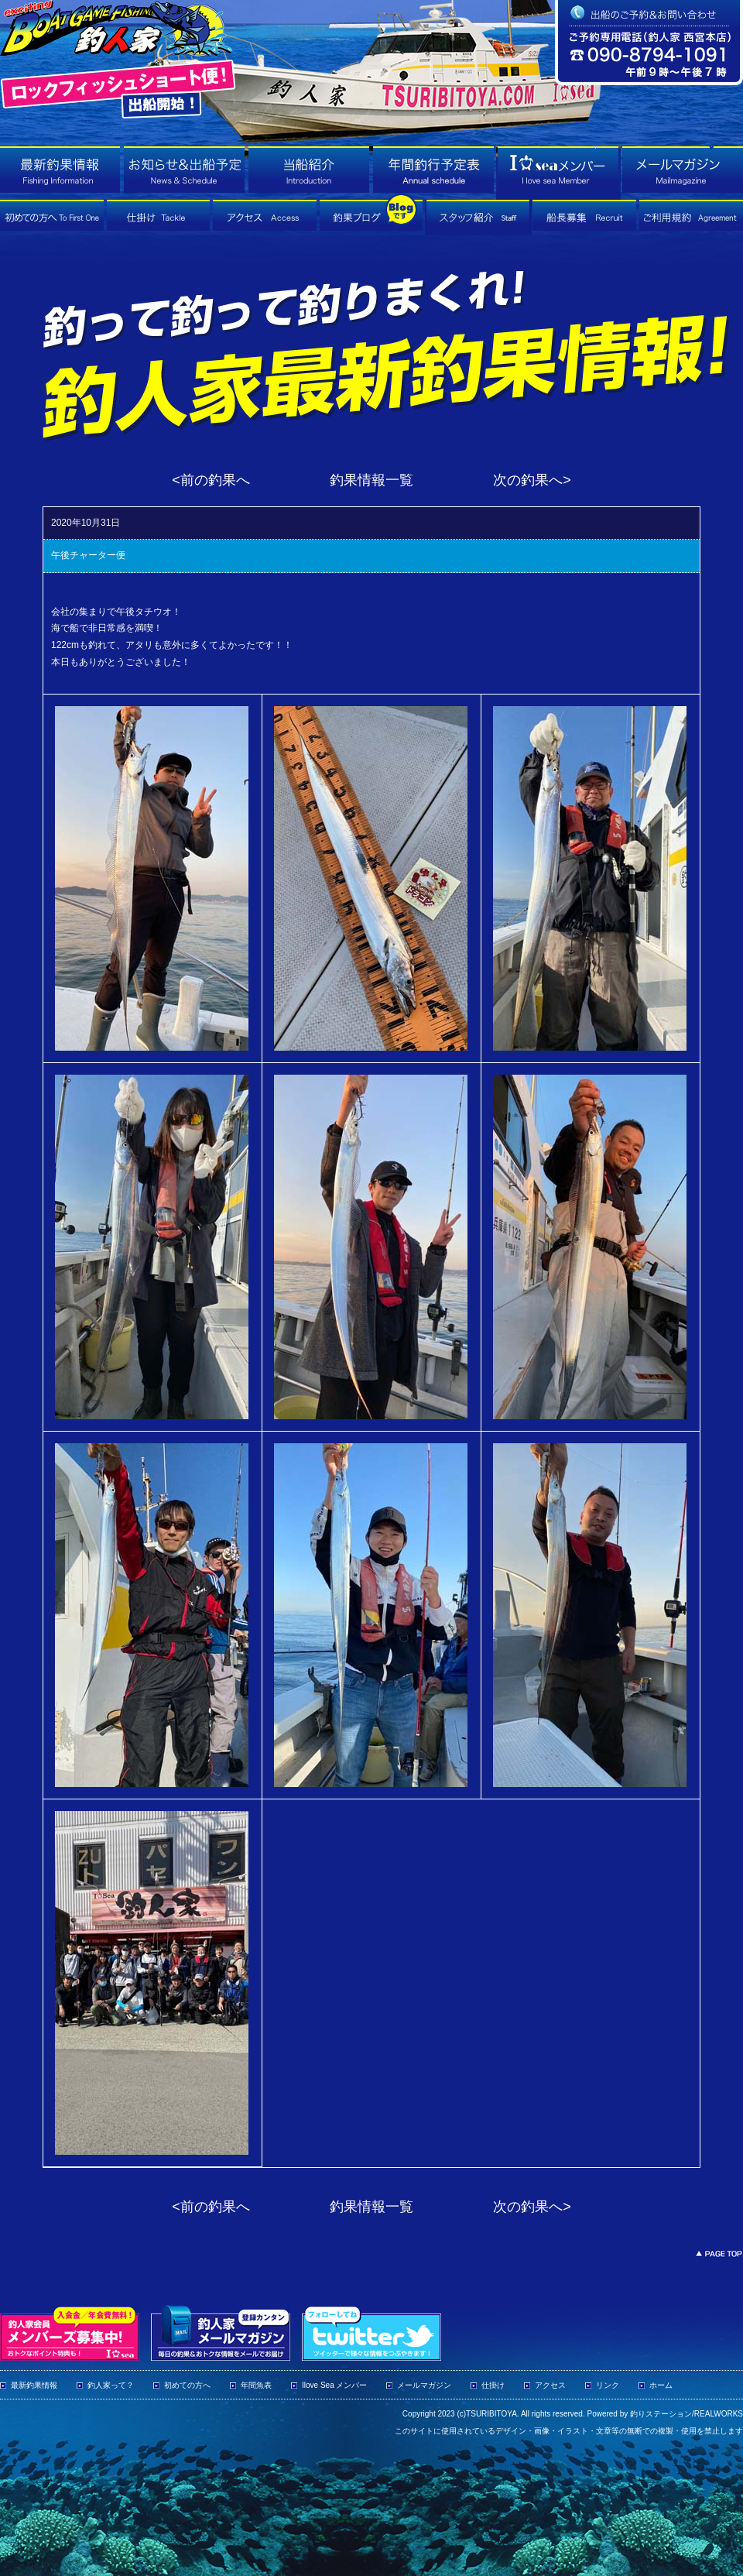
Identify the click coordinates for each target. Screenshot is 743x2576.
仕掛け (493, 2385)
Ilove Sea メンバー (334, 2385)
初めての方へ (187, 2385)
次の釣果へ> (532, 480)
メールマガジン (424, 2385)
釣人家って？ (110, 2385)
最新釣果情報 (34, 2385)
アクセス (550, 2385)
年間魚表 (256, 2385)
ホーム (661, 2385)
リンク (607, 2385)
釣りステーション (661, 2414)
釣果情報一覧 (371, 480)
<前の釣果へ (211, 480)
